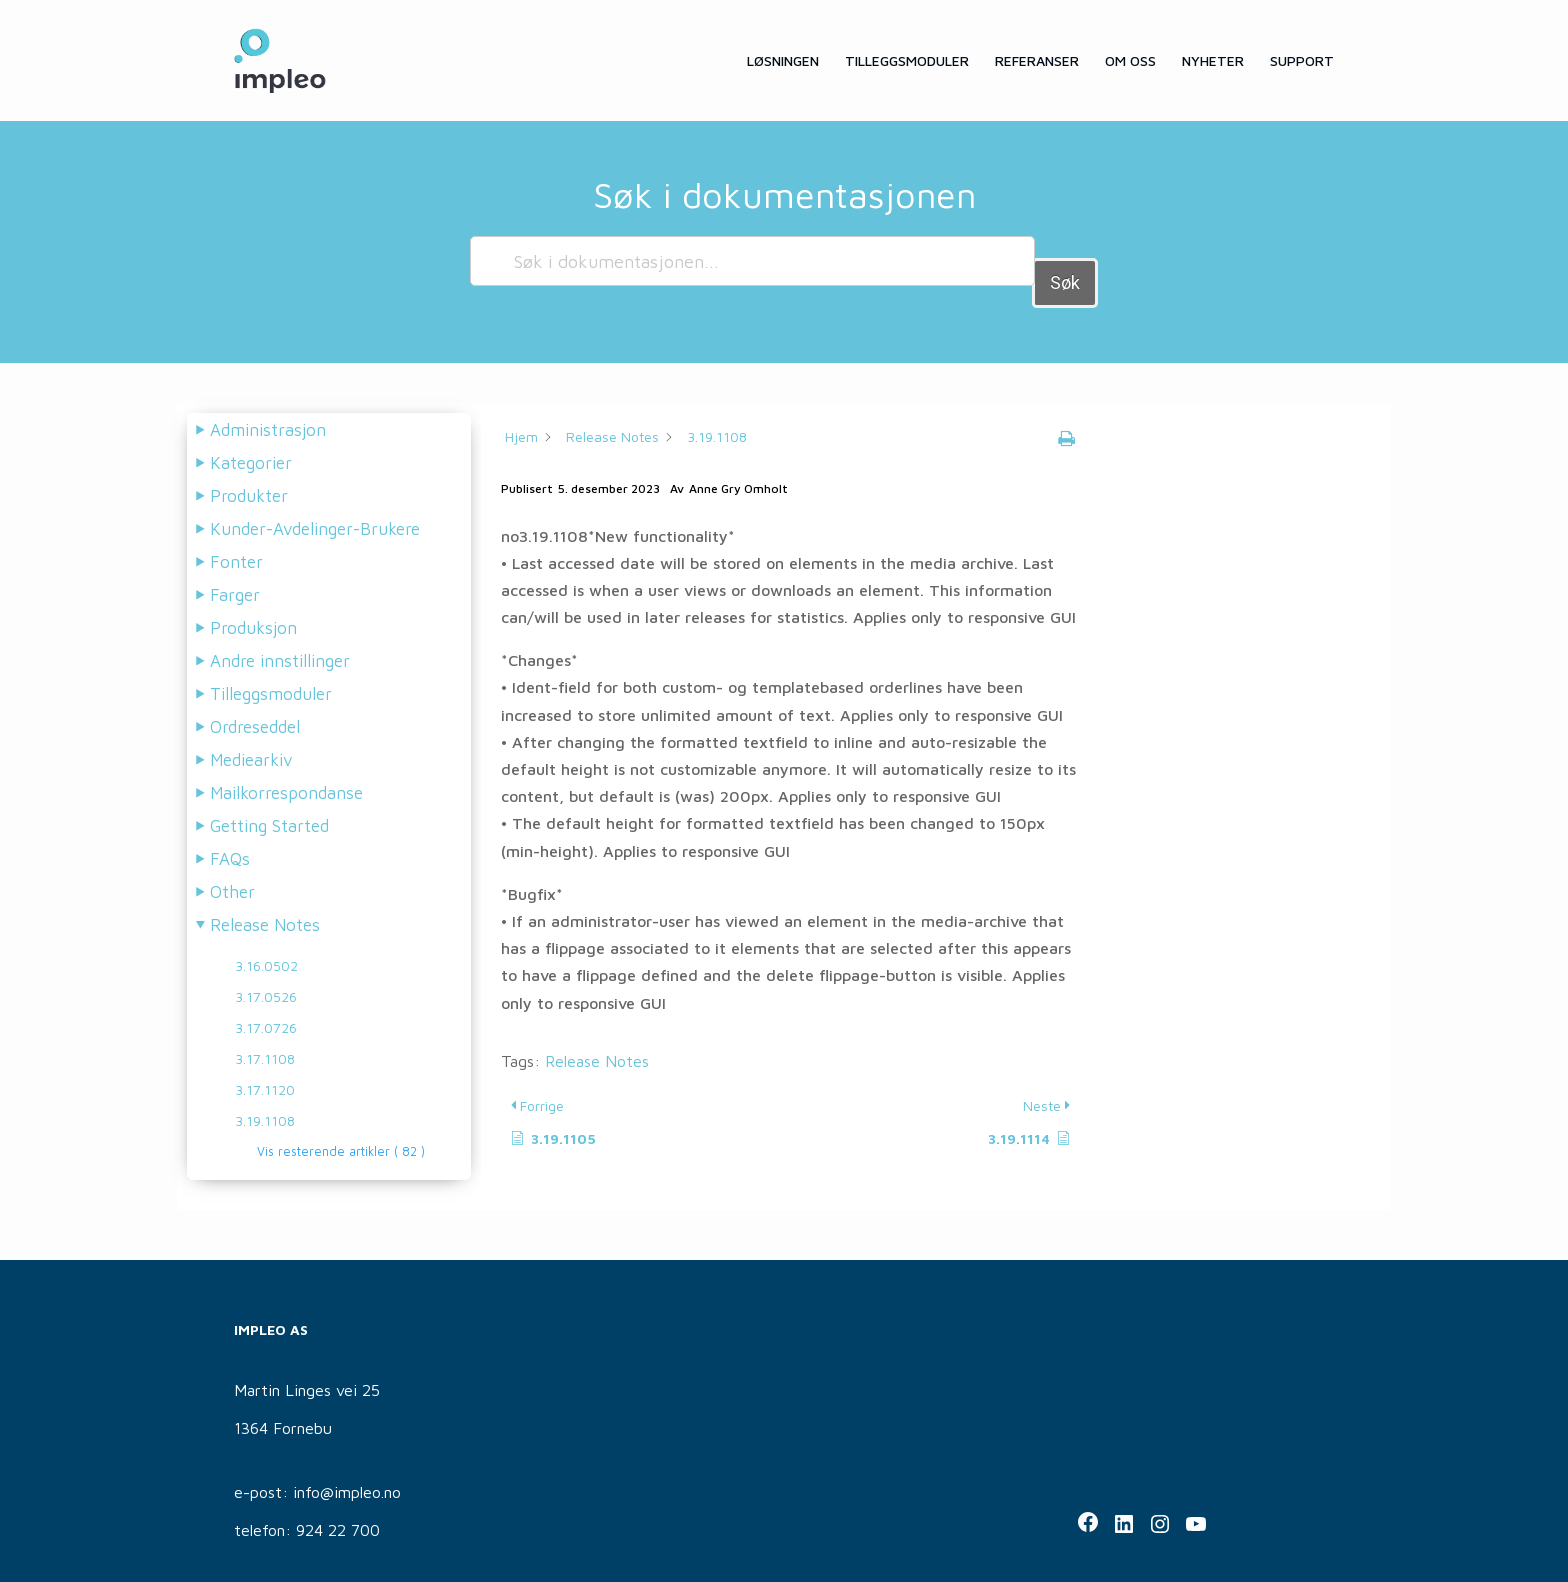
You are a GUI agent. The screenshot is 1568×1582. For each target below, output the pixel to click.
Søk (1065, 260)
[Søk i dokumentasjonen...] (752, 261)
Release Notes (597, 1039)
